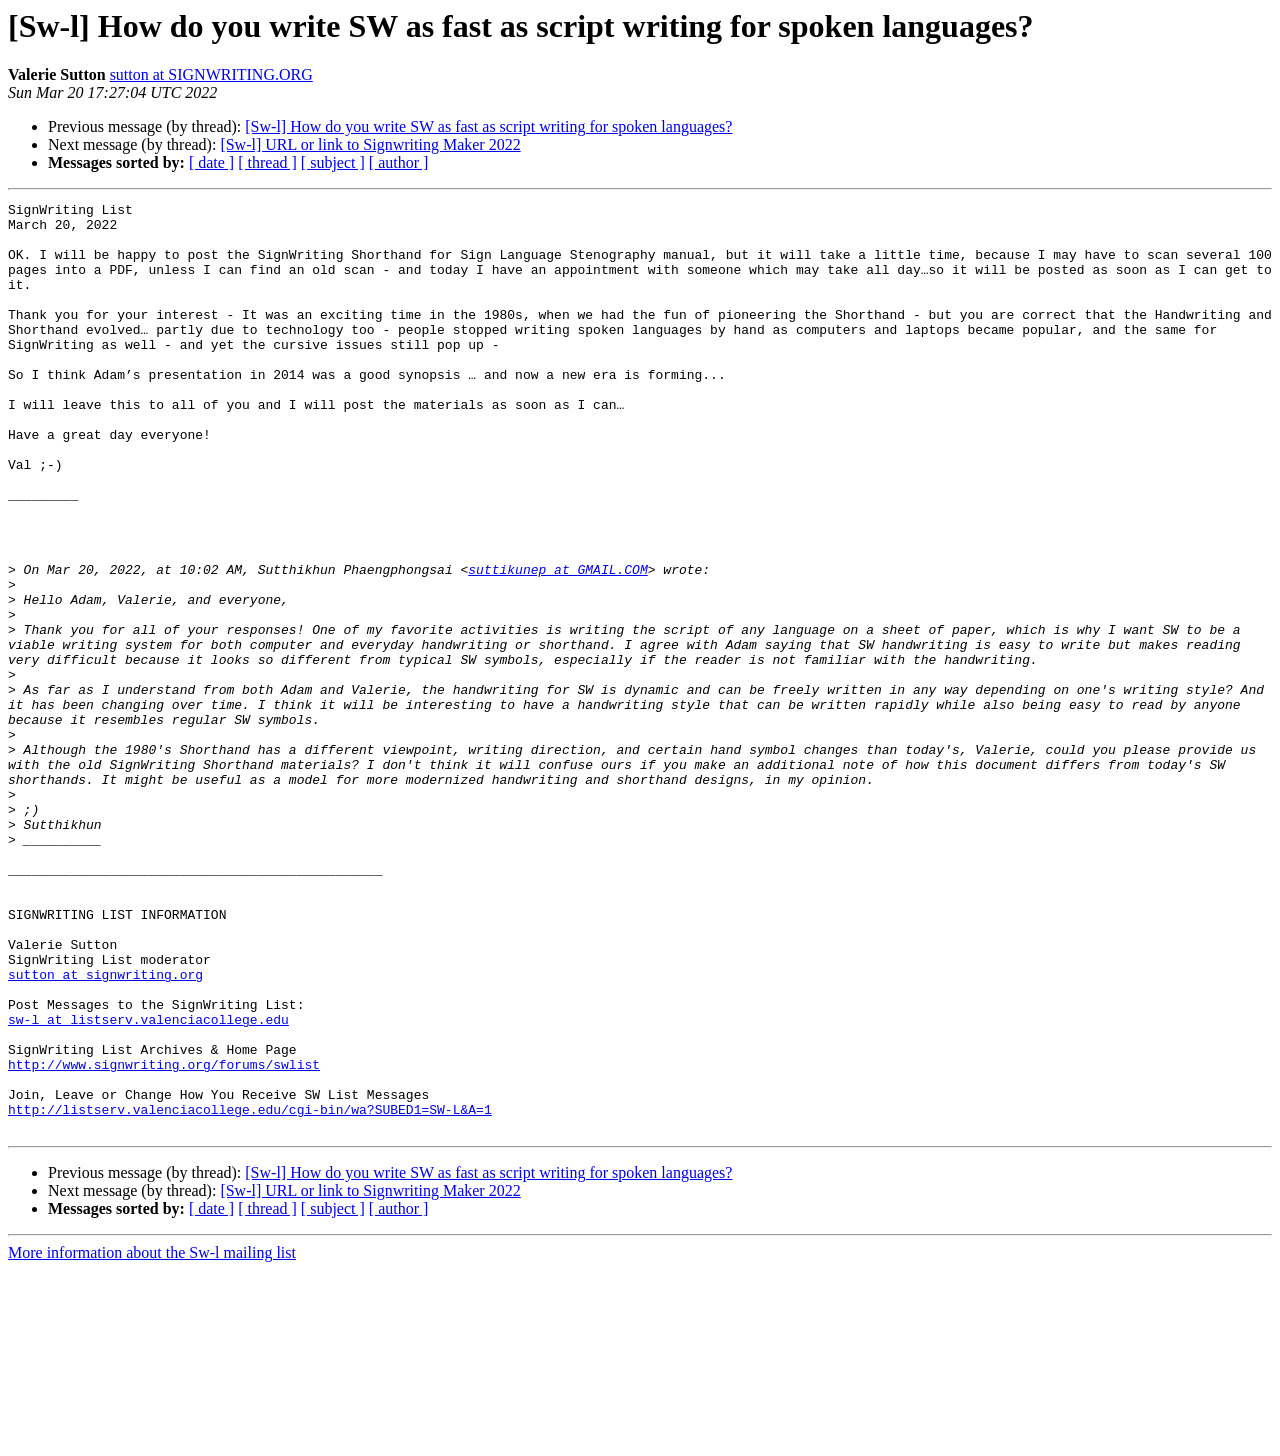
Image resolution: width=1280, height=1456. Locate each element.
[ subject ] (333, 162)
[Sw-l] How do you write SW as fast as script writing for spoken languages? (488, 126)
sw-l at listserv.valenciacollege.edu (148, 1184)
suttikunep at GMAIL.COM (557, 644)
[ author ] (399, 162)
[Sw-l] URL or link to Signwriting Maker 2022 (370, 144)
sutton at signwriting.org (105, 1130)
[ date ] (211, 162)
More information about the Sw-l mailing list (152, 1438)
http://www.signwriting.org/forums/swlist (164, 1238)
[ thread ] (267, 162)
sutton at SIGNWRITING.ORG (211, 74)
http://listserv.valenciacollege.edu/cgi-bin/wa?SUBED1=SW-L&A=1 (250, 1292)
